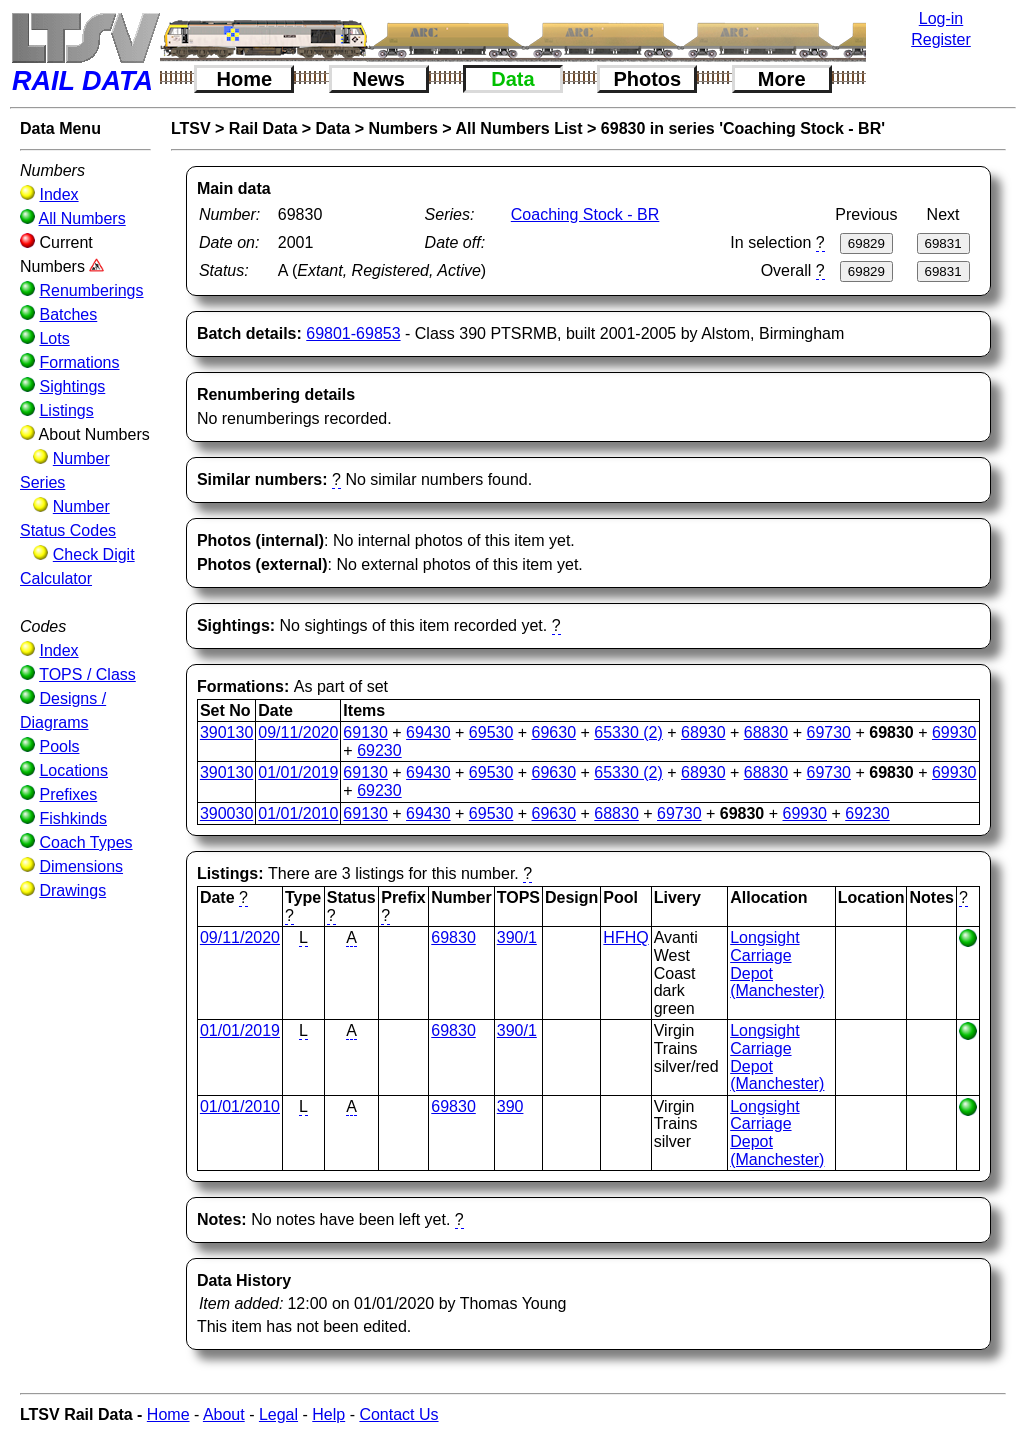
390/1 (517, 937)
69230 (379, 750)
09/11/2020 (298, 732)
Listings (66, 410)
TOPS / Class (87, 674)
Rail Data (263, 128)
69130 (365, 732)
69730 (829, 732)
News (379, 79)
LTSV (191, 128)
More (782, 79)
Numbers (402, 128)
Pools (59, 746)
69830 (453, 937)
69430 (428, 732)
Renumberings (91, 290)
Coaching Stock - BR (585, 214)
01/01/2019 (298, 772)
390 (510, 1106)
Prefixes (68, 794)
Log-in (941, 18)
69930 (954, 732)
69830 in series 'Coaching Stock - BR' (743, 128)
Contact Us (398, 1414)
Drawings (72, 890)
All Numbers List (518, 128)
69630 (554, 732)
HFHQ (625, 937)
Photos (647, 79)
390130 (226, 732)
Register (941, 39)
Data (512, 79)
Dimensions (81, 866)
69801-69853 (353, 333)
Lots (54, 338)
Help (328, 1414)
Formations (79, 362)
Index (58, 194)
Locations (73, 770)
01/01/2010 (298, 813)
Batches (68, 314)
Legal (278, 1414)
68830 (766, 732)
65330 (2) (628, 732)
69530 (491, 732)
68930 (703, 732)
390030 (226, 813)
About (224, 1414)
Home (245, 79)
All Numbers (82, 218)
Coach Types (85, 842)
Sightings (72, 386)
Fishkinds (73, 818)
